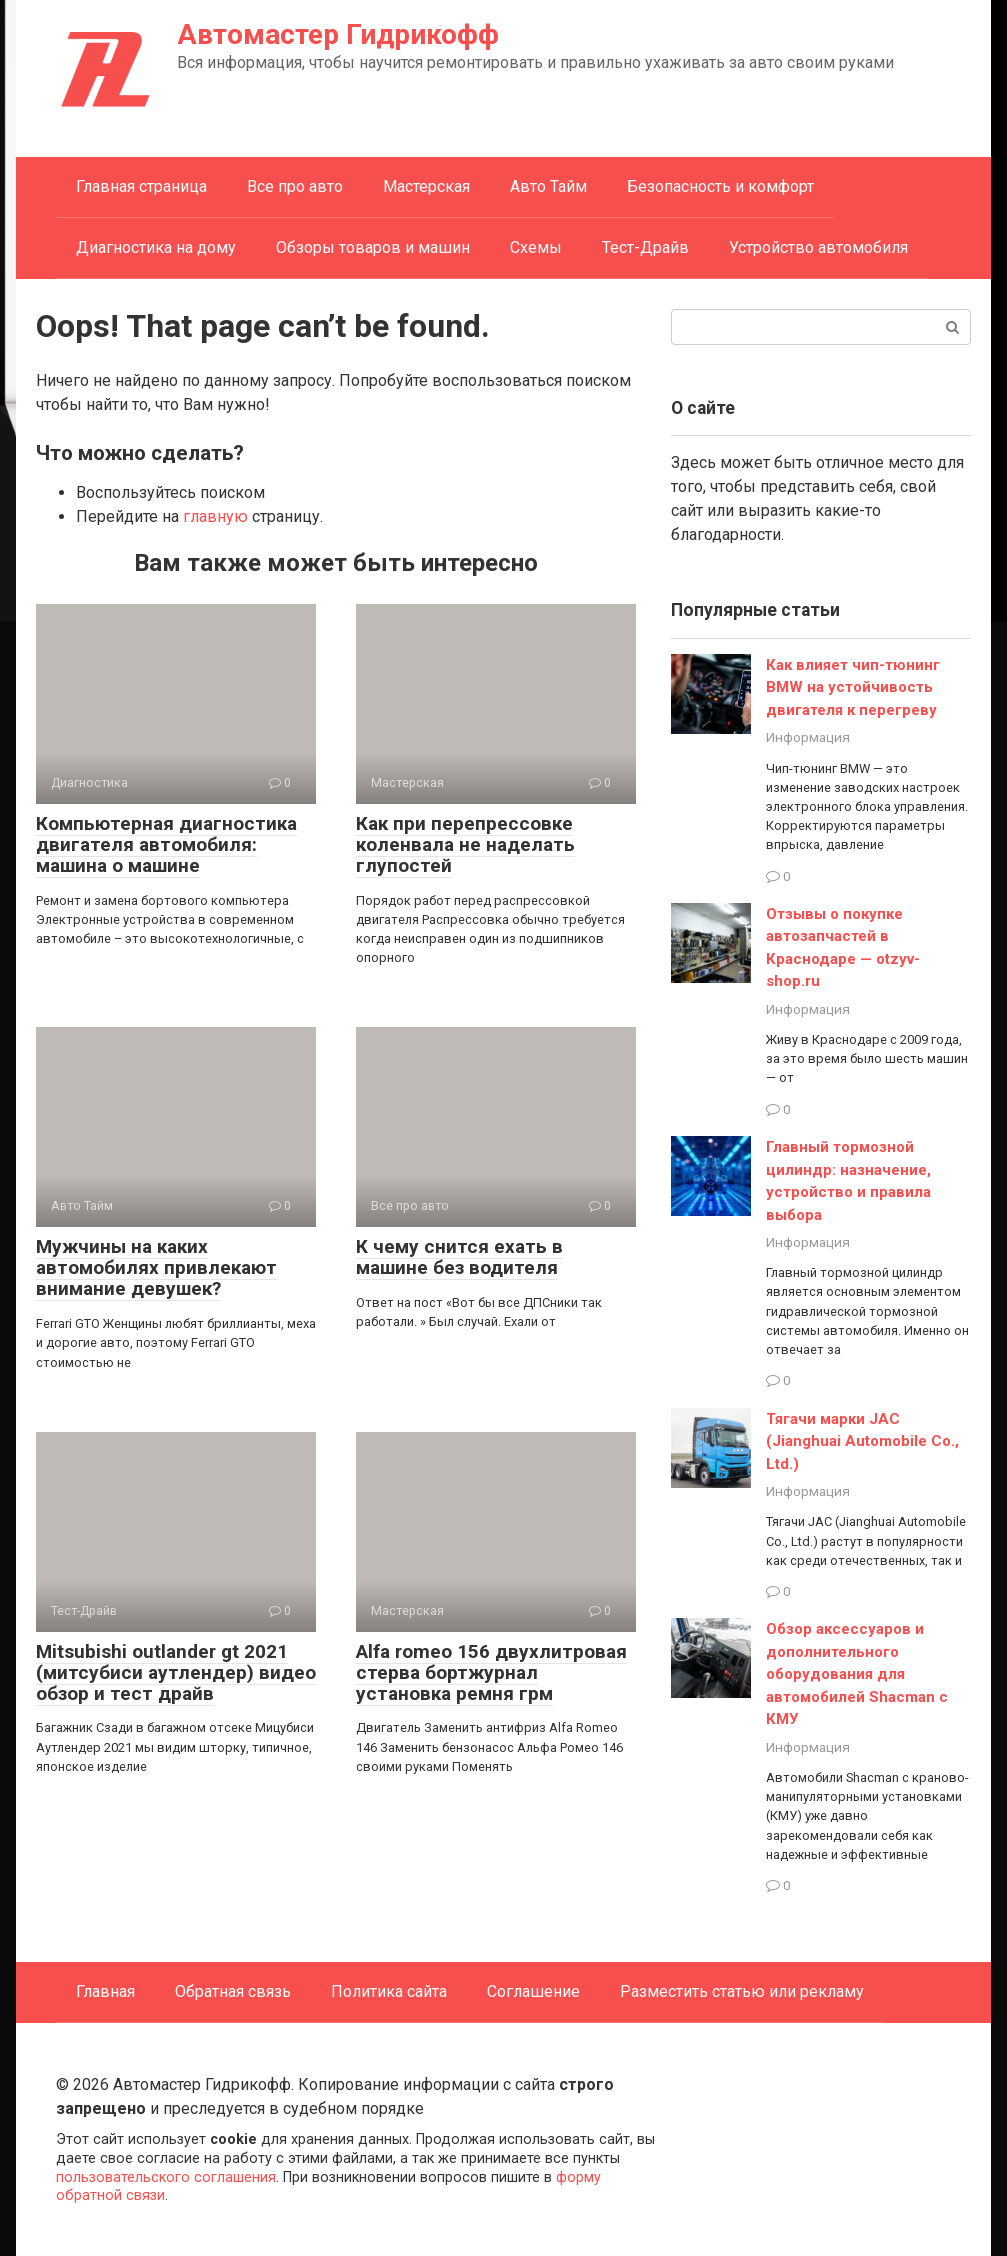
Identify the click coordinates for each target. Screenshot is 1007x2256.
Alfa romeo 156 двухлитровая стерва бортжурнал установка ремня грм (491, 1672)
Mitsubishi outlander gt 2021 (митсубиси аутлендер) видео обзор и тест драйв (176, 1672)
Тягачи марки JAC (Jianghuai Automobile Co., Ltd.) (862, 1441)
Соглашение (533, 1991)
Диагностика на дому (156, 247)
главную (215, 516)
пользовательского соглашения (166, 2177)
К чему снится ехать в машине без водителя (459, 1257)
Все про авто (295, 186)
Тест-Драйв (645, 247)
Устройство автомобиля (818, 247)
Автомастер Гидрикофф (338, 34)
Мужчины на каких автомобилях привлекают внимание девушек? (156, 1267)
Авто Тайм (548, 186)
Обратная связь (233, 1991)
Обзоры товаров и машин (373, 247)
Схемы (536, 247)
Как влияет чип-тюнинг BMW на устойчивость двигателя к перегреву (853, 687)
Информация (808, 737)
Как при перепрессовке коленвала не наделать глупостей (465, 844)
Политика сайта (389, 1991)
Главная (105, 1991)
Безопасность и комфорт (720, 186)
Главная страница (141, 186)
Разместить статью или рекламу (742, 1991)
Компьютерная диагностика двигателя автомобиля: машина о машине (166, 844)
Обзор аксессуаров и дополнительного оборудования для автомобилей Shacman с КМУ (857, 1674)
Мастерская (426, 186)
